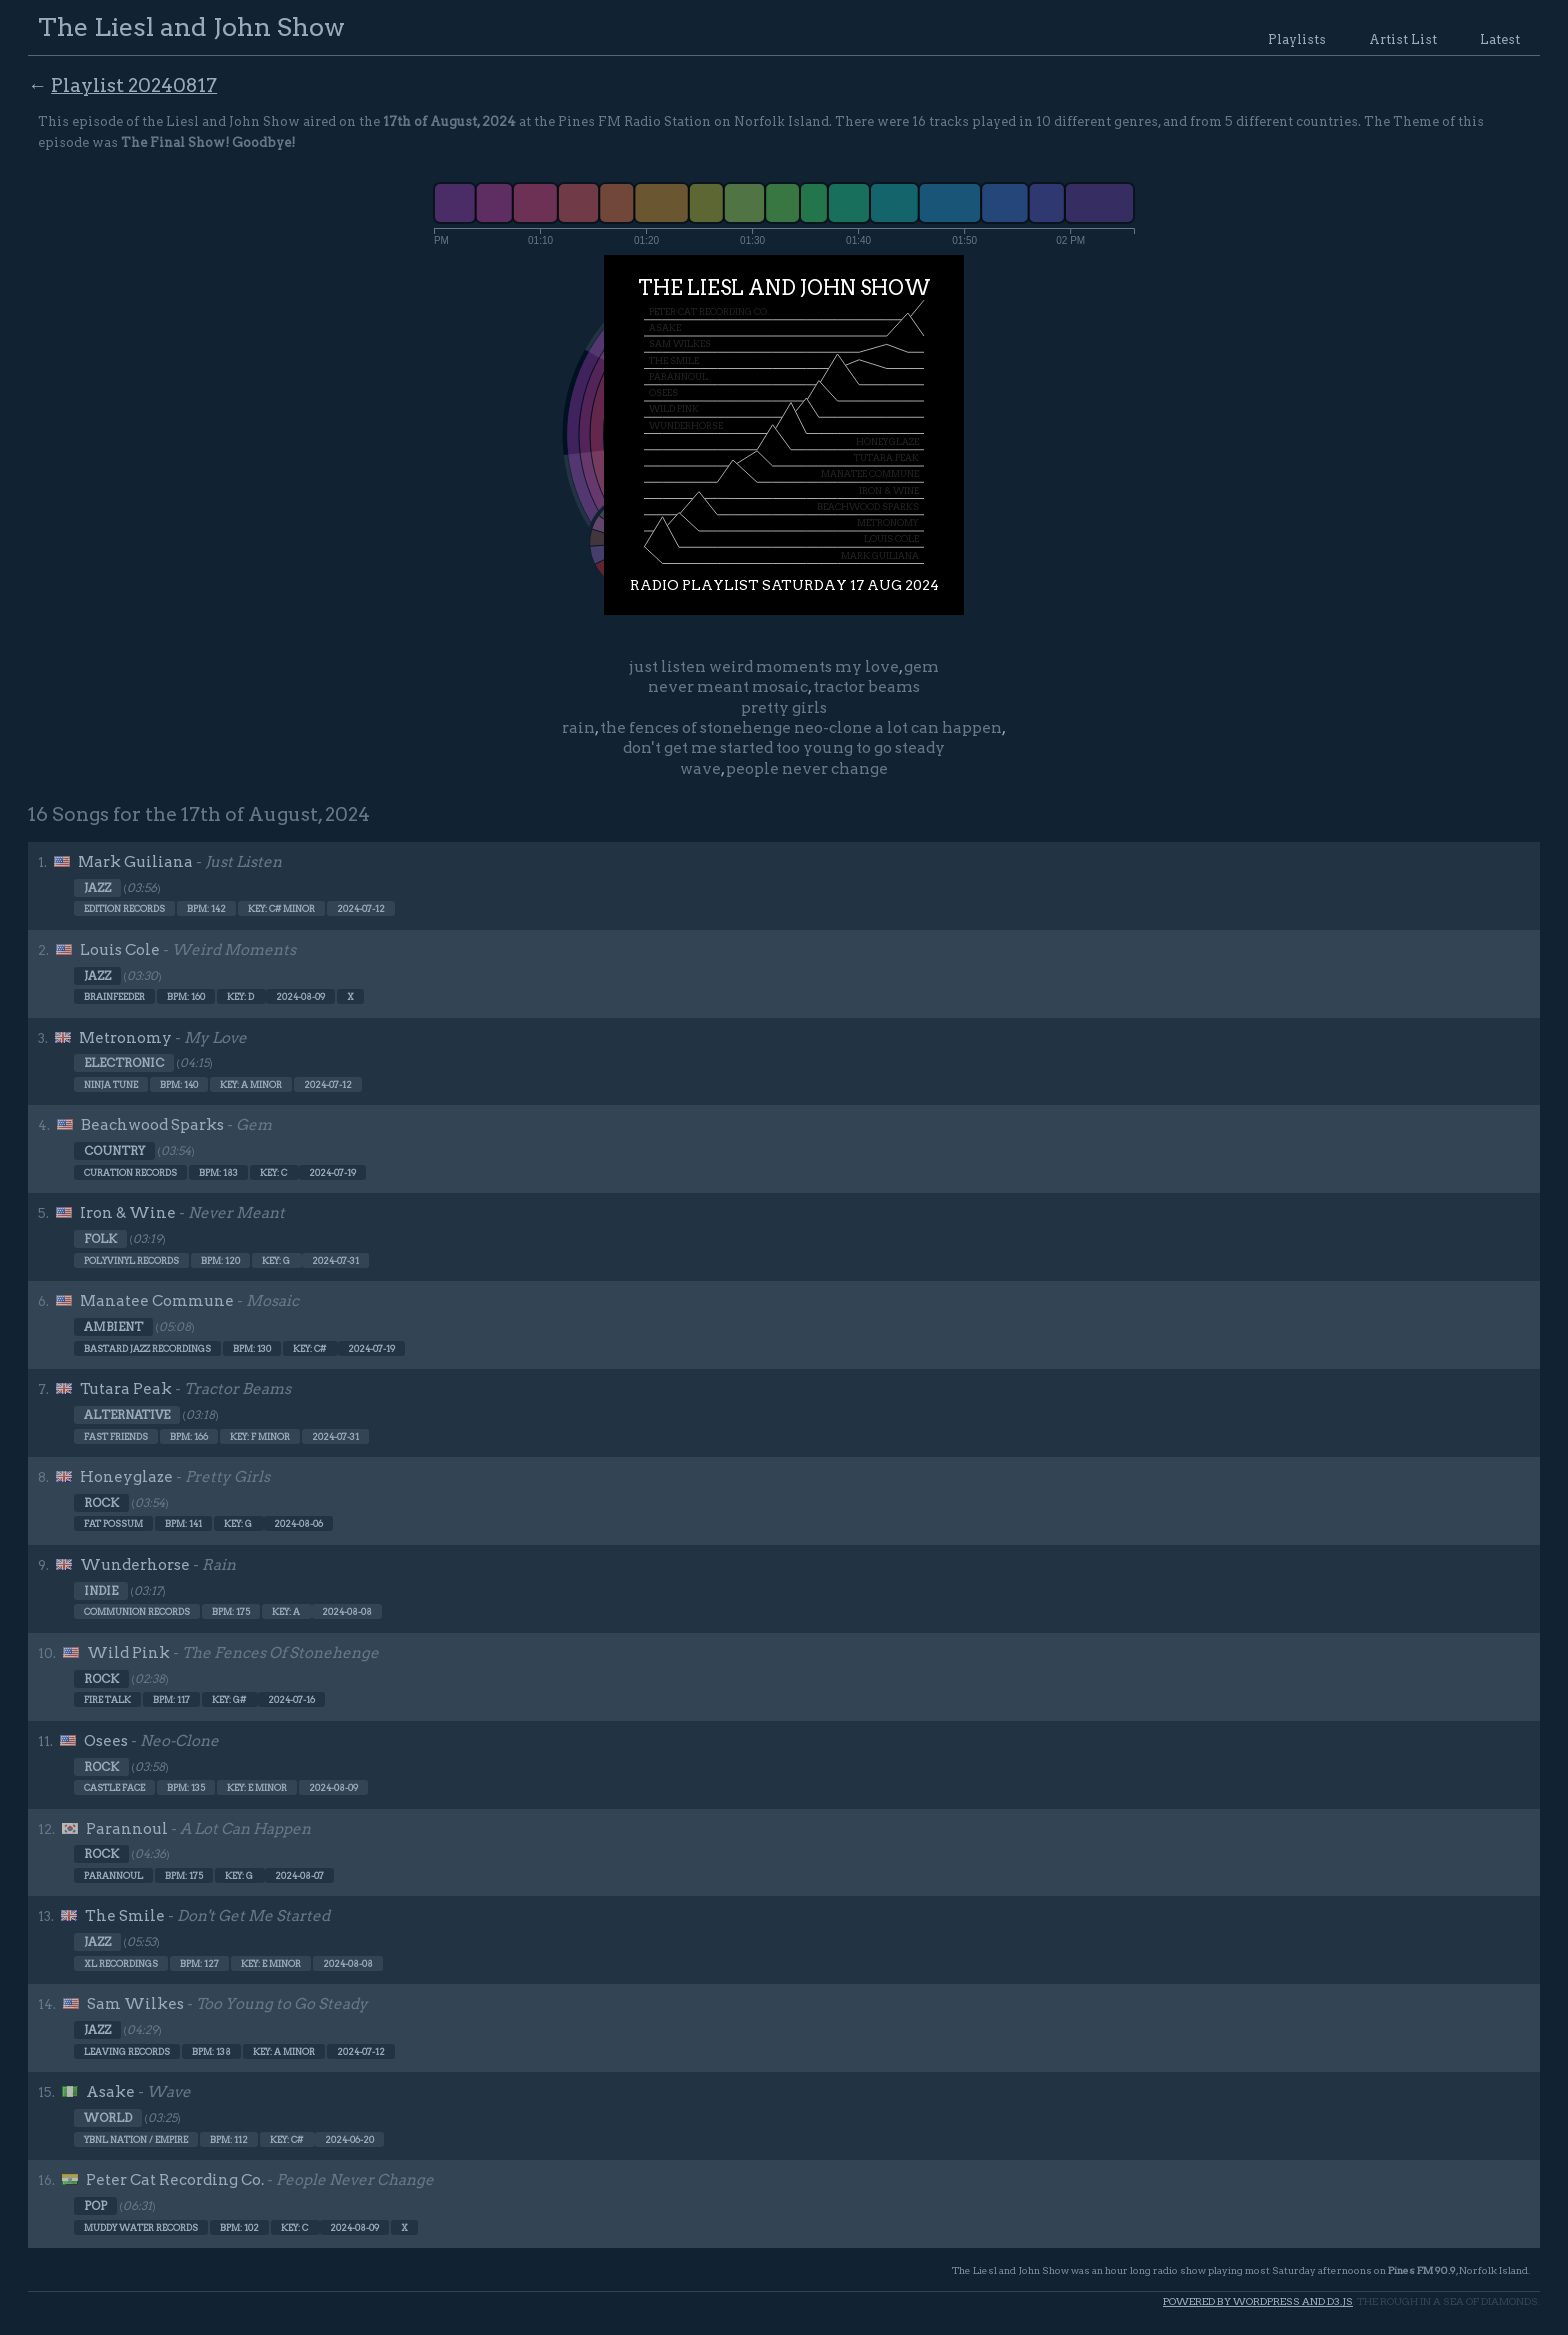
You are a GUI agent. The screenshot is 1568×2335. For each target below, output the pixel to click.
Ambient (113, 1327)
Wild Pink (128, 1653)
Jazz (97, 888)
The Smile (125, 1916)
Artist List (1403, 39)
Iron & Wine (128, 1213)
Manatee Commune (157, 1301)
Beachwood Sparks (152, 1125)
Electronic (124, 1063)
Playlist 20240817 (134, 85)
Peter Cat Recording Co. (175, 2180)
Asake (110, 2092)
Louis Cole (120, 950)
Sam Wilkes (135, 2004)
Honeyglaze (126, 1477)
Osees (106, 1741)
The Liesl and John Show (191, 26)
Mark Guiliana (135, 862)
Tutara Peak (126, 1389)
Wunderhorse (135, 1565)
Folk (100, 1239)
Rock (101, 1503)
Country (114, 1151)
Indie (101, 1591)
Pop (95, 2206)
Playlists (1297, 39)
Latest (1500, 39)
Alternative (127, 1415)
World (108, 2118)
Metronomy (125, 1038)
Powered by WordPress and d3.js (1258, 2301)
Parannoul (127, 1829)
